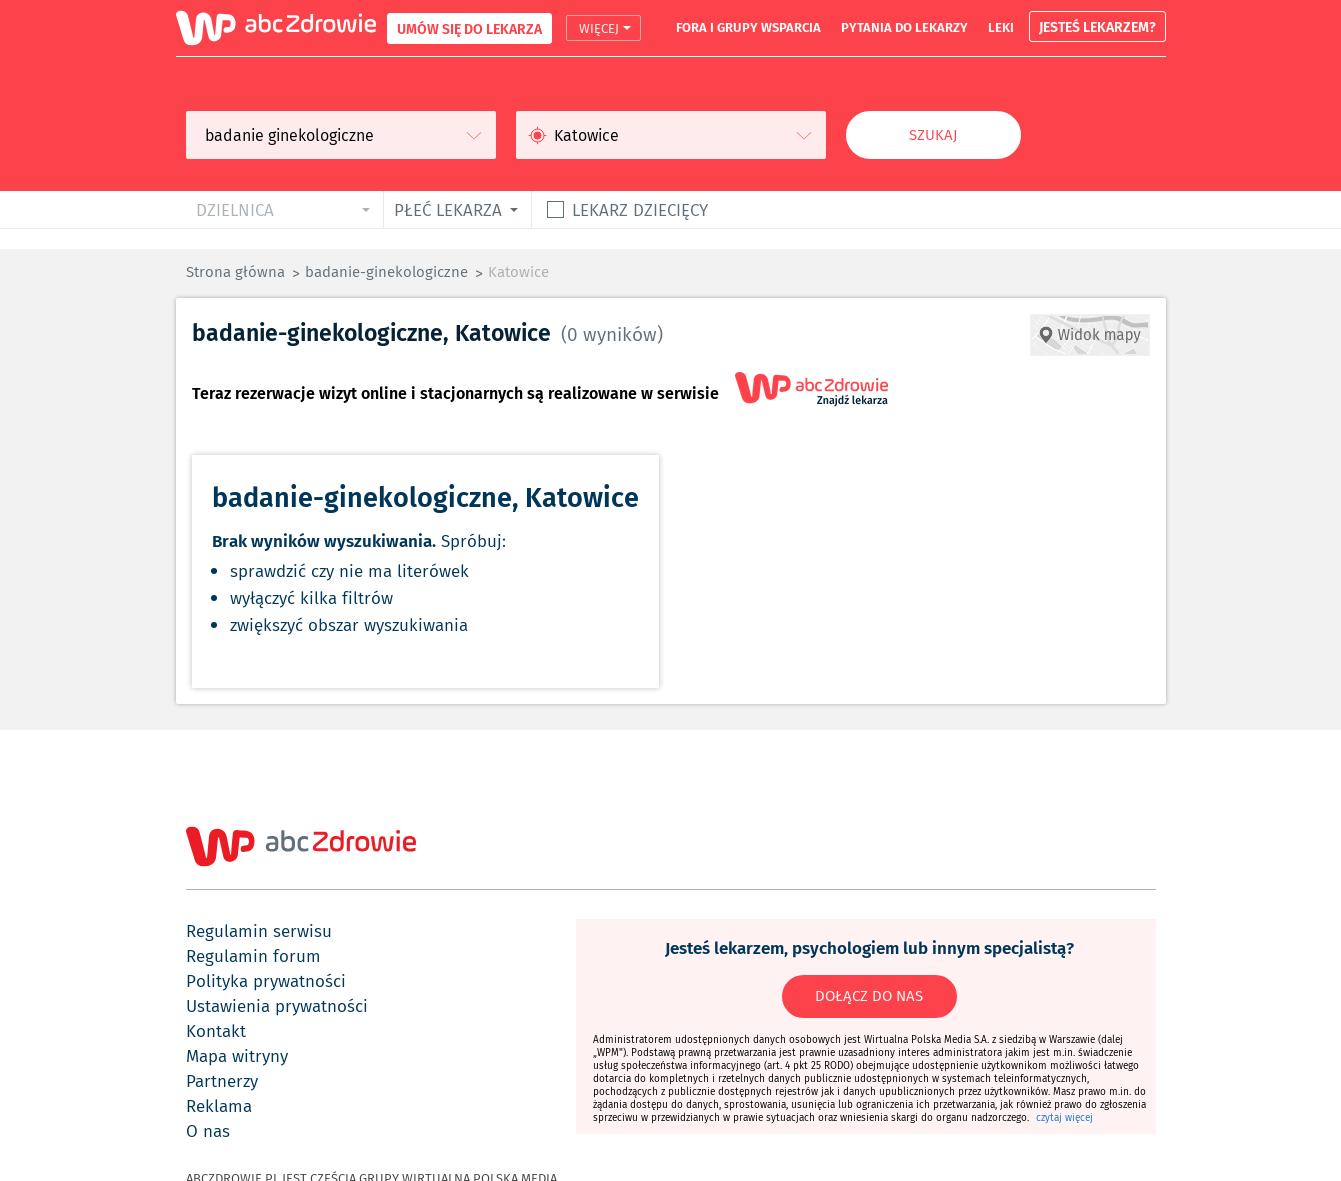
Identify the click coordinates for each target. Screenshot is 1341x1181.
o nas (208, 1131)
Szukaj (933, 135)
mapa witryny (237, 1056)
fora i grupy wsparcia (748, 27)
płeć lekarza (448, 209)
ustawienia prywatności (277, 1006)
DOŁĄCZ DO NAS (869, 996)
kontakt (216, 1031)
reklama (219, 1106)
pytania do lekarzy (904, 27)
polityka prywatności (266, 981)
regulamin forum (253, 956)
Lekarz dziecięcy (640, 209)
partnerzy (222, 1081)
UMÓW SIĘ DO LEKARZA (469, 28)
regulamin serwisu (259, 931)
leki (1001, 27)
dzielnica (235, 209)
